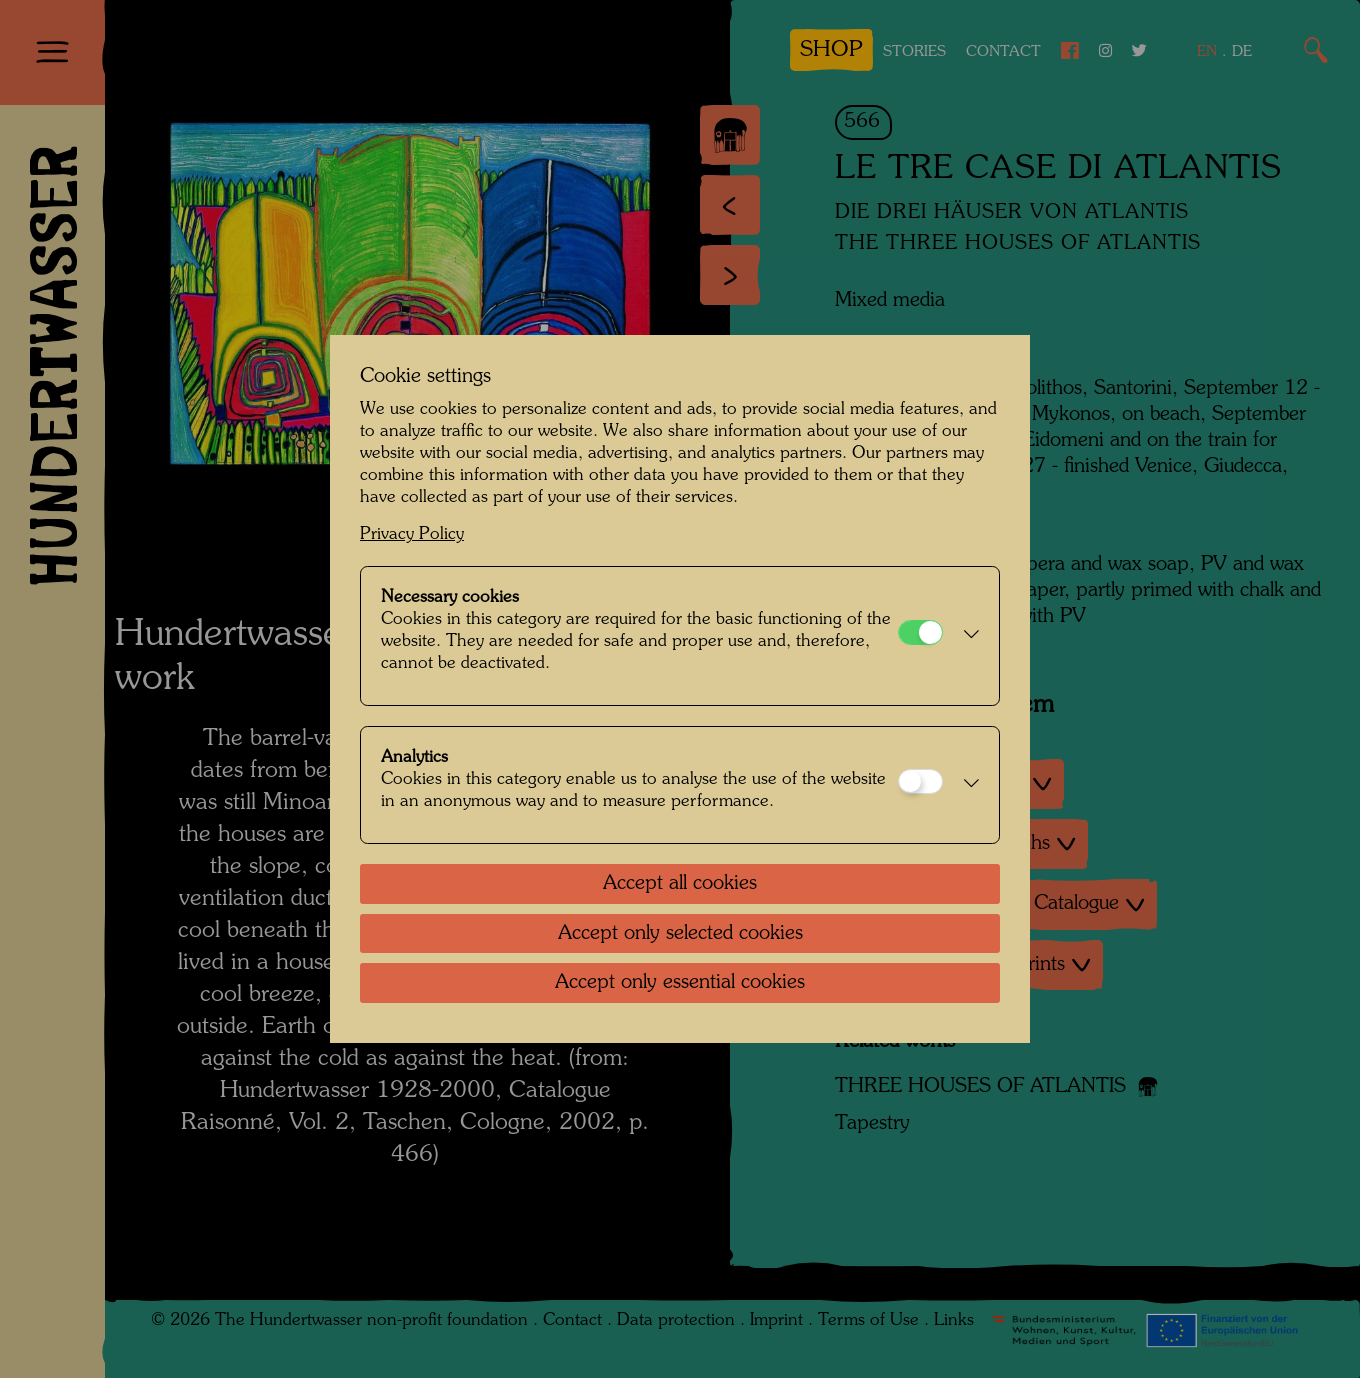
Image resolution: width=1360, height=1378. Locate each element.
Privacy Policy (412, 534)
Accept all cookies (680, 884)
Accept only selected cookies (680, 934)
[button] (966, 636)
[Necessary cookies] (920, 632)
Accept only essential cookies (680, 983)
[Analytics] (920, 781)
